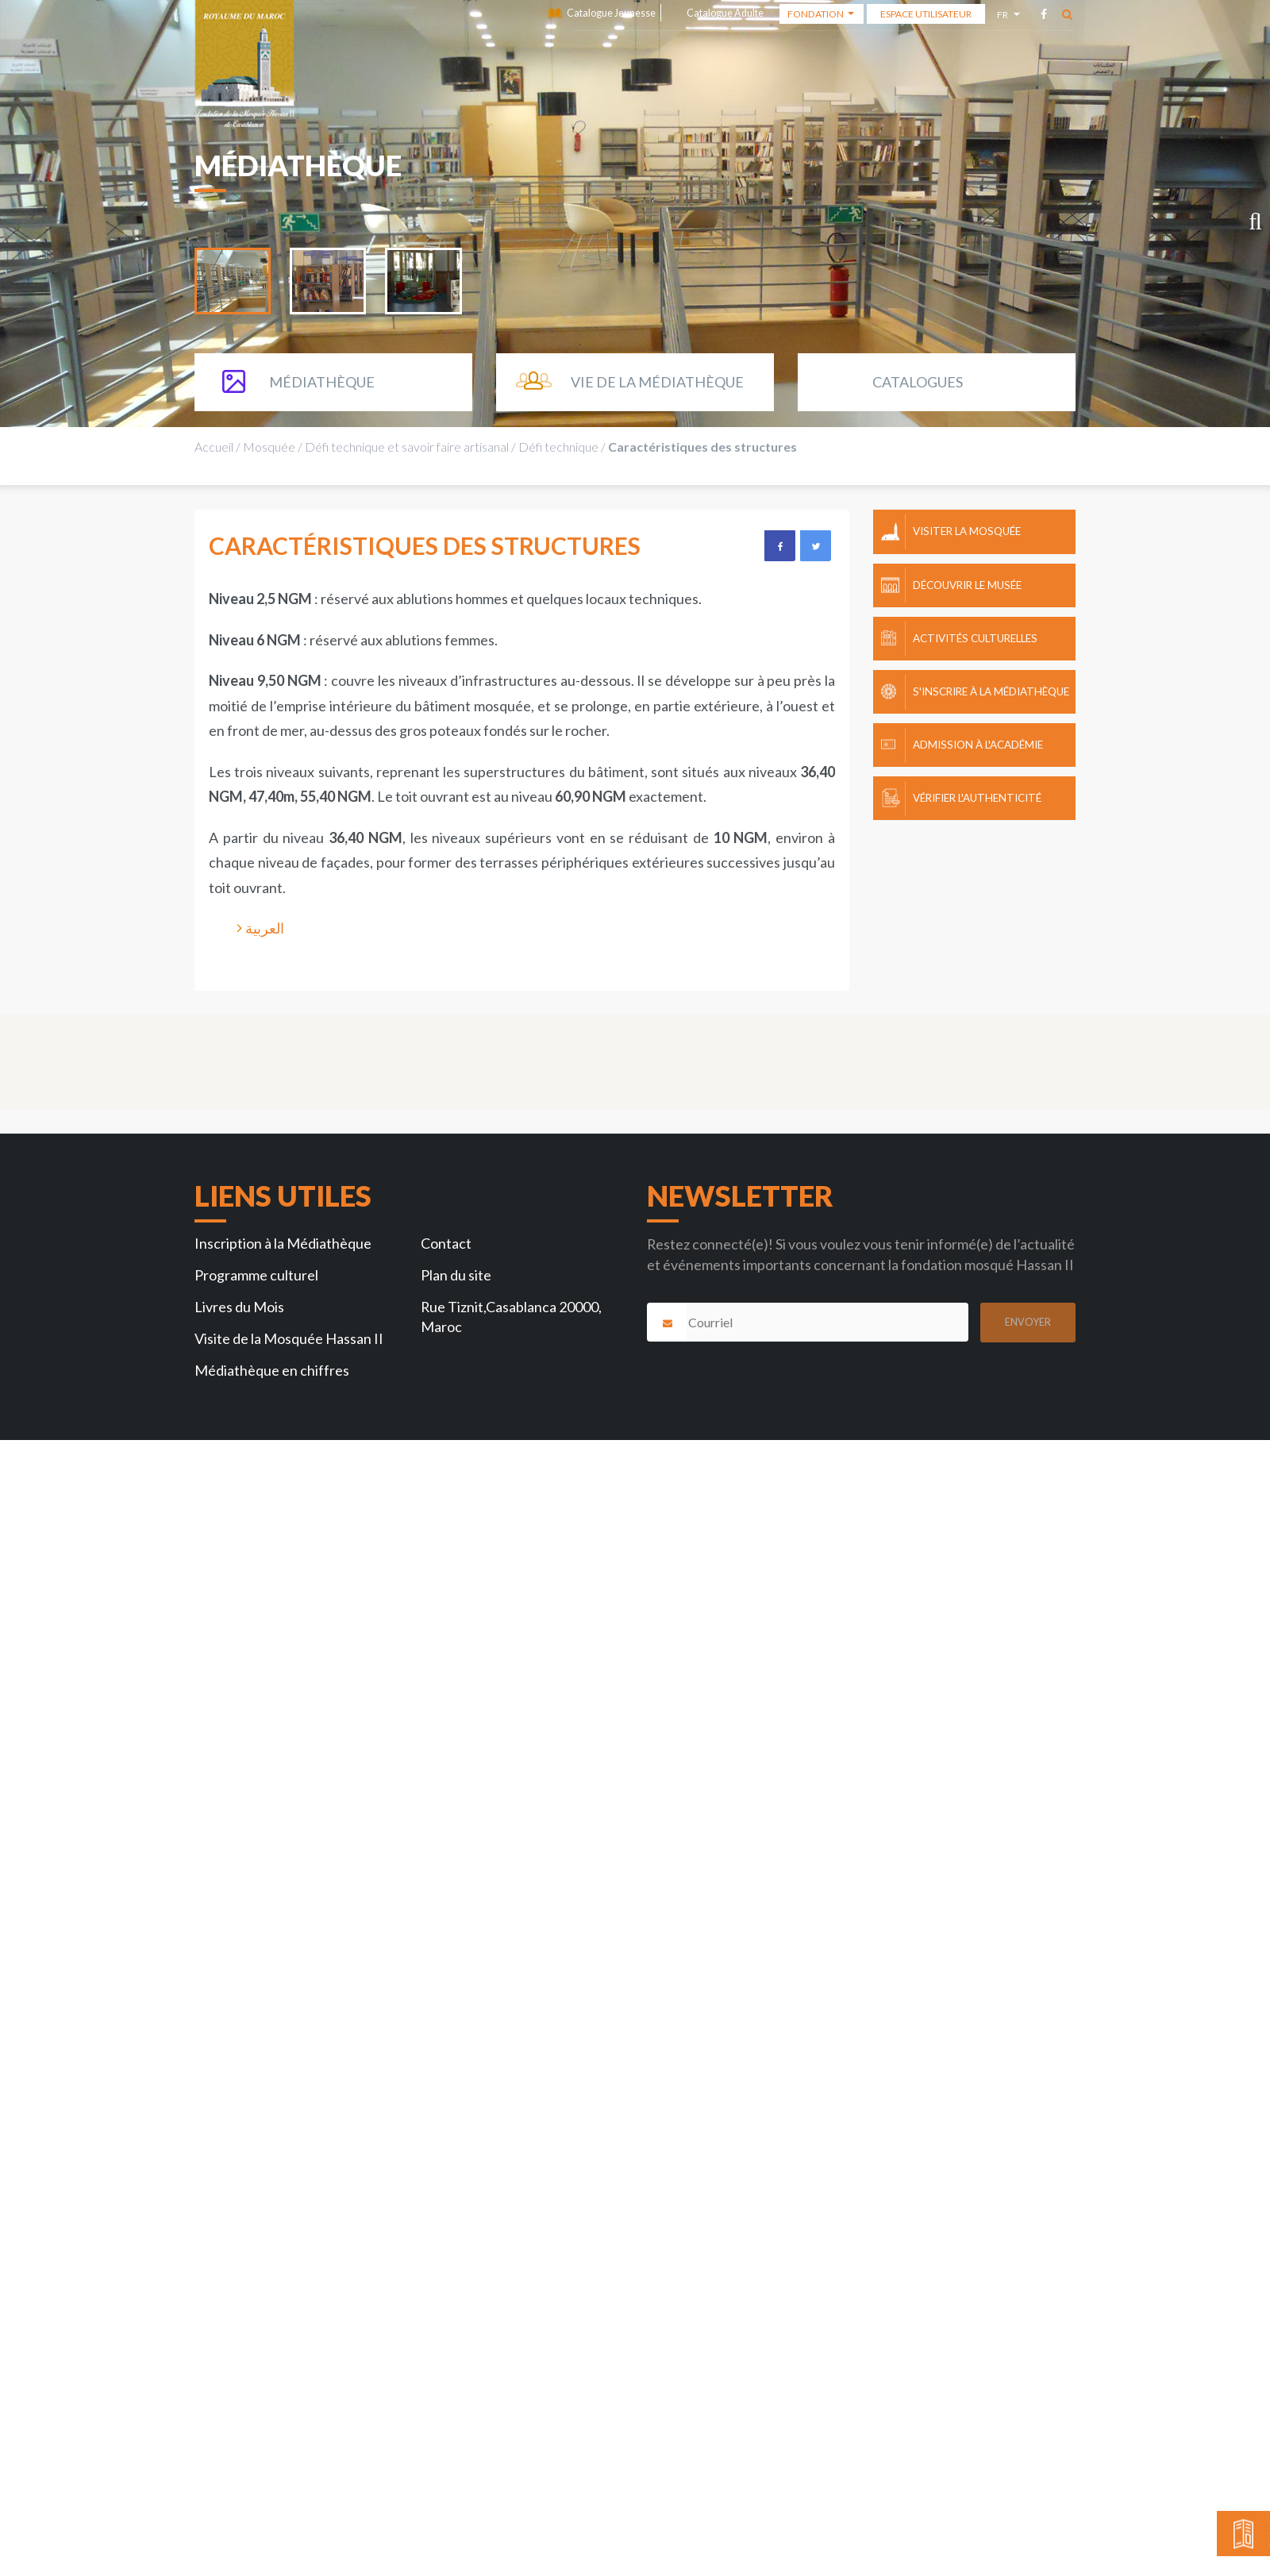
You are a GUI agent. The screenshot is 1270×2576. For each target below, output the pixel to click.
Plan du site (456, 1275)
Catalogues (917, 382)
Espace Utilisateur (926, 14)
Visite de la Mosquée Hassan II (288, 1338)
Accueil (213, 446)
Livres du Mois (239, 1306)
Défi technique (558, 446)
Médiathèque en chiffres (271, 1370)
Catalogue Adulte (725, 13)
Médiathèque (322, 382)
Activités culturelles (975, 638)
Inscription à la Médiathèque (282, 1243)
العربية (264, 928)
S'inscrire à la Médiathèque (991, 691)
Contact (446, 1243)
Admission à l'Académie (978, 744)
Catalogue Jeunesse (611, 13)
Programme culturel (256, 1275)
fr (1004, 17)
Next (1246, 225)
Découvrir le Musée (967, 585)
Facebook (779, 545)
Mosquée (269, 446)
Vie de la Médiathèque (657, 382)
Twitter (815, 545)
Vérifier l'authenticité (977, 797)
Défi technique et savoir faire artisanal (407, 446)
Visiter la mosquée (967, 531)
